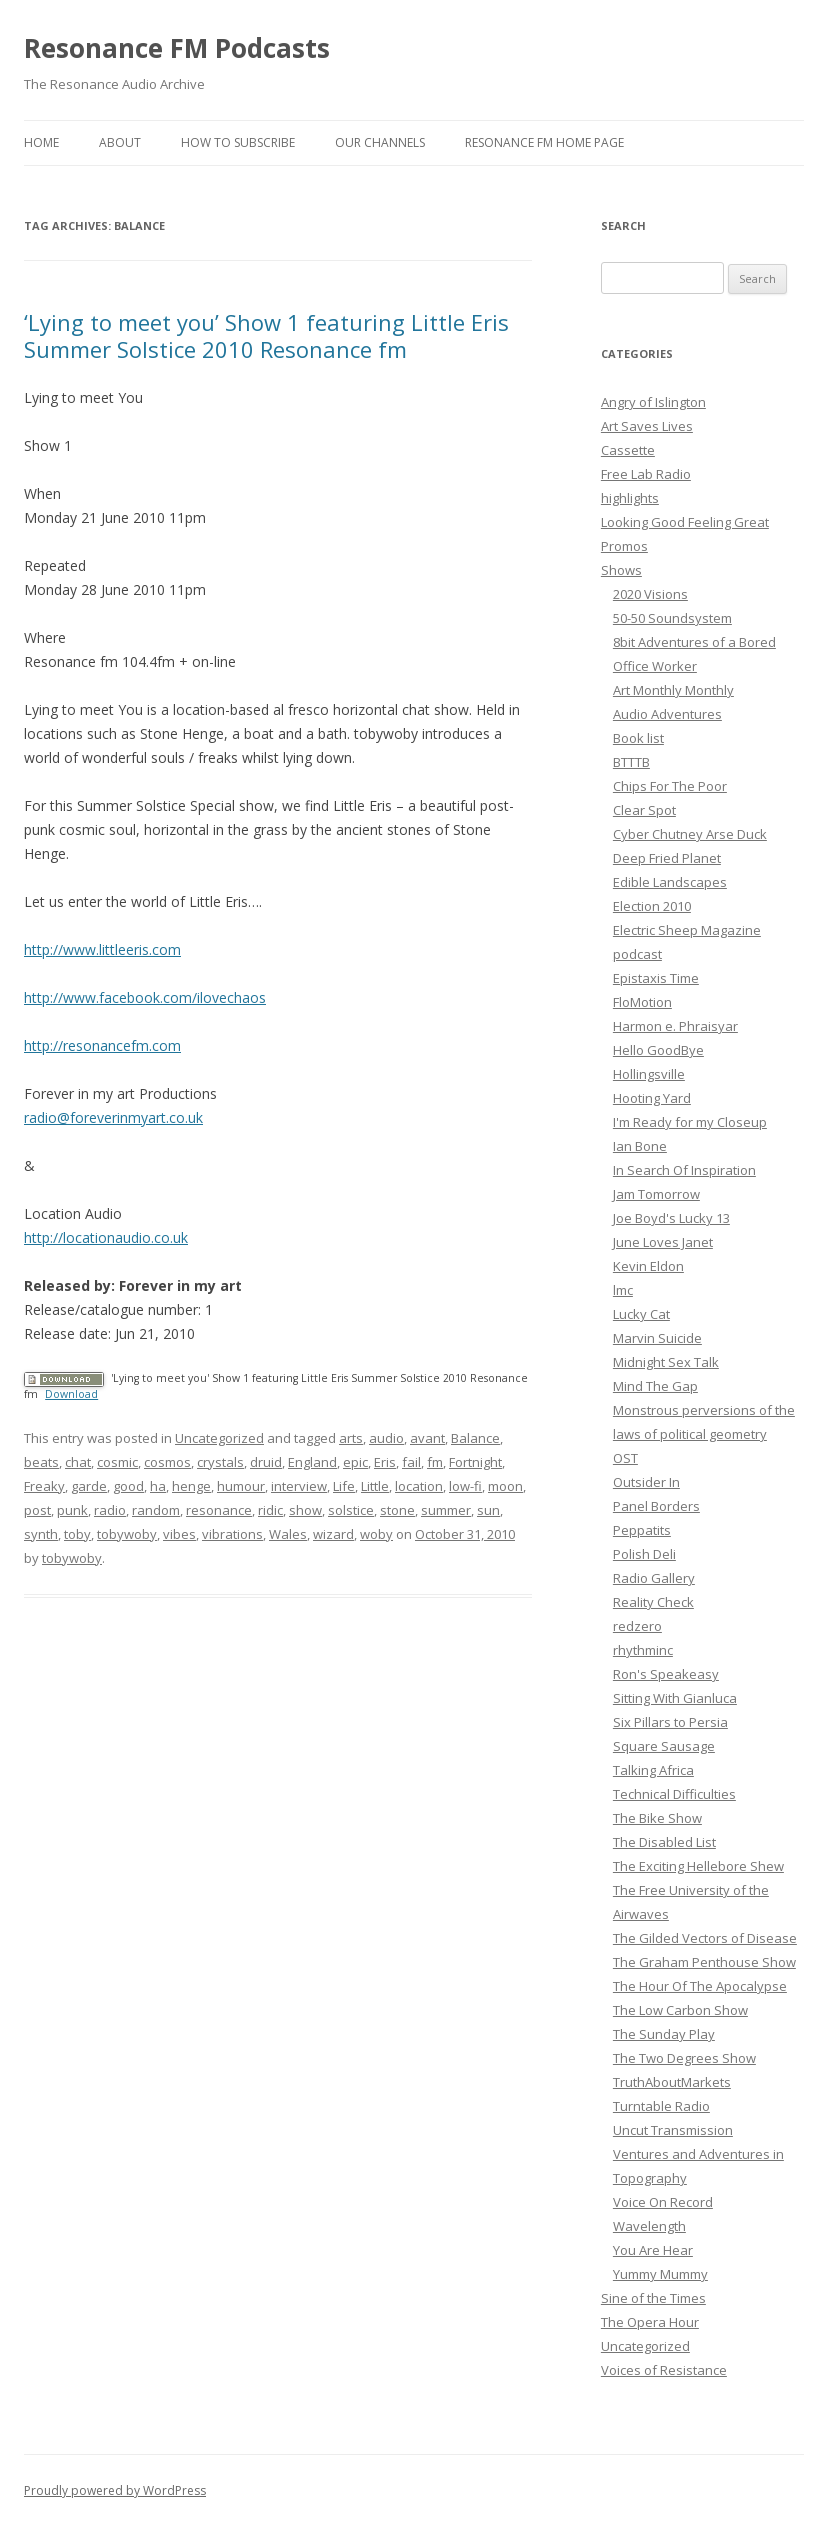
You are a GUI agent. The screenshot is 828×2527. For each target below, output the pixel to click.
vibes (179, 1534)
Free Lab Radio (646, 474)
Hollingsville (649, 1074)
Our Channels (380, 142)
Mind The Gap (655, 1386)
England (312, 1462)
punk (72, 1510)
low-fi (465, 1486)
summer (446, 1510)
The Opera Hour (650, 2322)
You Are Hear (653, 2250)
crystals (220, 1462)
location (419, 1486)
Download (71, 1394)
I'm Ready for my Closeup (690, 1122)
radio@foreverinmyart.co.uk (113, 1117)
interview (299, 1486)
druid (266, 1462)
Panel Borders (656, 1506)
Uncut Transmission (673, 2130)
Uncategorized (219, 1438)
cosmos (167, 1462)
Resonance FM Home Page (544, 142)
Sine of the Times (653, 2298)
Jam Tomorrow (656, 1194)
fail (411, 1462)
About (120, 142)
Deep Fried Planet (667, 858)
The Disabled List (664, 1842)
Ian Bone (640, 1146)
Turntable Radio (661, 2106)
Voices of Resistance (664, 2370)
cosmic (117, 1462)
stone (397, 1510)
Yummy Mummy (660, 2274)
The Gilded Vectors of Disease (705, 1938)
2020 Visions (650, 594)
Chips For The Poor (670, 786)
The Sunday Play (664, 2034)
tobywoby (127, 1534)
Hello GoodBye (658, 1050)
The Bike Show (657, 1818)
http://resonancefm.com (102, 1045)
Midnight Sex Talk (666, 1362)
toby (77, 1534)
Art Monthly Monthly (673, 690)
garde (89, 1486)
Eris (385, 1462)
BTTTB (631, 762)
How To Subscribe (238, 142)
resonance (219, 1510)
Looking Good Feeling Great (685, 522)
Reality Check (653, 1602)
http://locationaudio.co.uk (106, 1237)
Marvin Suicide (657, 1338)
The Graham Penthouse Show (704, 1962)
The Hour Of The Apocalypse (700, 1986)
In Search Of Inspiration (684, 1170)
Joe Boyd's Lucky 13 (671, 1218)
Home (41, 142)
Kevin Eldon (648, 1266)
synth (41, 1534)
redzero (637, 1626)
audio (386, 1438)
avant (427, 1438)
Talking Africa (653, 1770)
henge (191, 1486)
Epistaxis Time (656, 978)
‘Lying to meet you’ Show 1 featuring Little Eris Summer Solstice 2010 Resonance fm (266, 335)
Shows (621, 570)
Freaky (44, 1486)
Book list (638, 738)
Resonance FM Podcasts (177, 48)
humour (241, 1486)
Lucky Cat (641, 1314)
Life (344, 1486)
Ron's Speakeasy (666, 1674)
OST (625, 1458)
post (37, 1510)
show (305, 1510)
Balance (475, 1438)
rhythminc (643, 1650)
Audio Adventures (667, 714)
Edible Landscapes (670, 882)
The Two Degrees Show (684, 2058)
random (156, 1510)
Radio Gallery (654, 1578)
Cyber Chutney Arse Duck (690, 834)
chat (78, 1462)
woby (376, 1534)
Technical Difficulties (674, 1794)
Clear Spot (644, 810)
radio (110, 1510)
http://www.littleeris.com (102, 949)
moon (505, 1486)
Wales (288, 1534)
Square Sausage (664, 1746)
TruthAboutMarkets (672, 2082)
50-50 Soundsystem (672, 618)
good (128, 1486)
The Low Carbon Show (680, 2010)
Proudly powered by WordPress (115, 2490)
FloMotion (642, 1002)
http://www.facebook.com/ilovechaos (145, 997)
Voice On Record (663, 2202)
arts (351, 1438)
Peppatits (642, 1530)
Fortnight (475, 1462)
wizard (333, 1534)
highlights (630, 498)
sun (488, 1510)
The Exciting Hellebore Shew (698, 1866)
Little (375, 1486)
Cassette (628, 450)
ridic (270, 1510)
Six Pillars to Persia (670, 1722)
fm (435, 1462)
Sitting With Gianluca (675, 1698)
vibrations (232, 1534)
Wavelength (649, 2226)
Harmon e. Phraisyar (675, 1026)
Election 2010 (652, 906)
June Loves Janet (663, 1242)
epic (355, 1462)
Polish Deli (644, 1554)
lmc (623, 1290)
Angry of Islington (653, 402)
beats (41, 1462)
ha (158, 1486)
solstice (351, 1510)
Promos (624, 546)
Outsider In (646, 1482)
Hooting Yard (652, 1098)
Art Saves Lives (647, 426)
